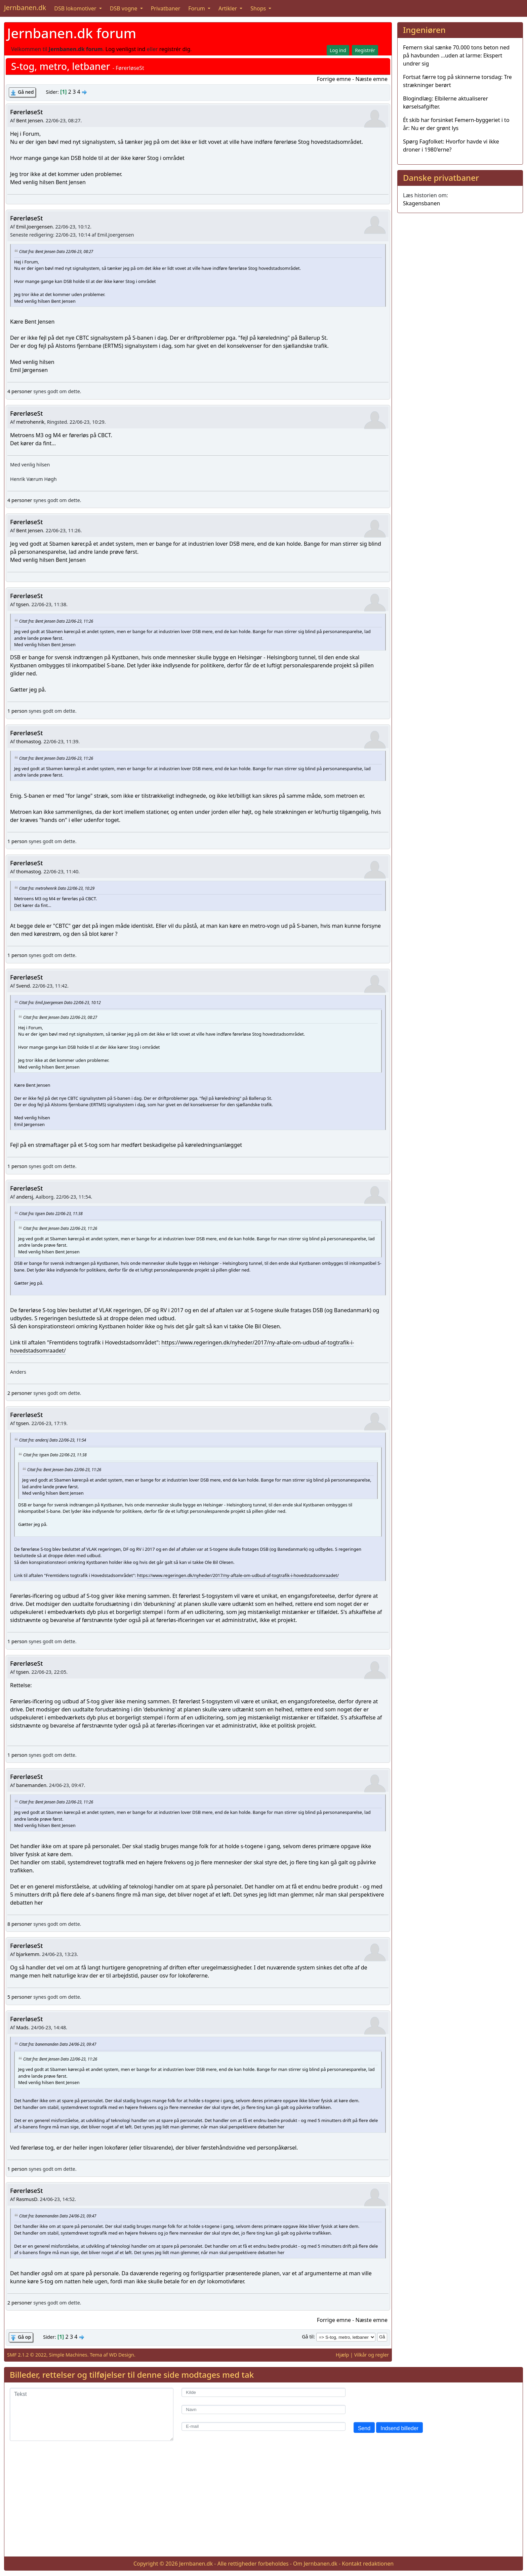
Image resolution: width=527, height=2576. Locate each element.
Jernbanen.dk (25, 7)
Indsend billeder (399, 2428)
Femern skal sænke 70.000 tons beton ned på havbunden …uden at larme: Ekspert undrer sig (456, 55)
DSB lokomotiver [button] (76, 8)
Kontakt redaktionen (368, 2563)
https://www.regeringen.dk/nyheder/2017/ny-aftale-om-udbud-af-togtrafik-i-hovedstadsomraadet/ (238, 1575)
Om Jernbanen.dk (315, 2563)
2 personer (19, 1393)
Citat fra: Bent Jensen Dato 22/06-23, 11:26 (56, 621)
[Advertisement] (263, 2504)
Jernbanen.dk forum (71, 33)
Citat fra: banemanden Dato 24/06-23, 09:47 (57, 2044)
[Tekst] (91, 2414)
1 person (17, 711)
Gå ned (26, 92)
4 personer (19, 391)
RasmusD (26, 2199)
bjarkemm (27, 1954)
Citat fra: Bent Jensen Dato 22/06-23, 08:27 (56, 251)
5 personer (19, 1997)
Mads (22, 2027)
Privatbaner (165, 8)
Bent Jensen (29, 120)
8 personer (19, 1924)
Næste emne (371, 79)
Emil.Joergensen (34, 226)
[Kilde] (263, 2392)
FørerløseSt (26, 112)
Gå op (24, 2337)
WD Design (121, 2355)
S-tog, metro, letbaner (60, 66)
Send (364, 2428)
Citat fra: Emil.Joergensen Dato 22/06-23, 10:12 (60, 1002)
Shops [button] (258, 8)
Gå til (308, 2336)
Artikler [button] (228, 8)
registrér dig (175, 49)
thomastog (28, 741)
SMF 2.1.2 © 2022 (26, 2355)
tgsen (22, 604)
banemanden (31, 1785)
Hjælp (342, 2355)
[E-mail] (263, 2426)
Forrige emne (334, 79)
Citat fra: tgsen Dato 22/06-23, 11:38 (51, 1213)
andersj (24, 1197)
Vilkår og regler (371, 2355)
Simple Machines (68, 2355)
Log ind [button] (338, 50)
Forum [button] (197, 8)
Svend (23, 986)
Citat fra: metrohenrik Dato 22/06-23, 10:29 (56, 888)
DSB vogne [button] (124, 8)
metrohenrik (30, 422)
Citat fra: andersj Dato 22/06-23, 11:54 (52, 1440)
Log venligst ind (126, 49)
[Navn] (263, 2409)
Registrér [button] (365, 50)
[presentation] (405, 2401)
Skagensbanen (421, 203)
